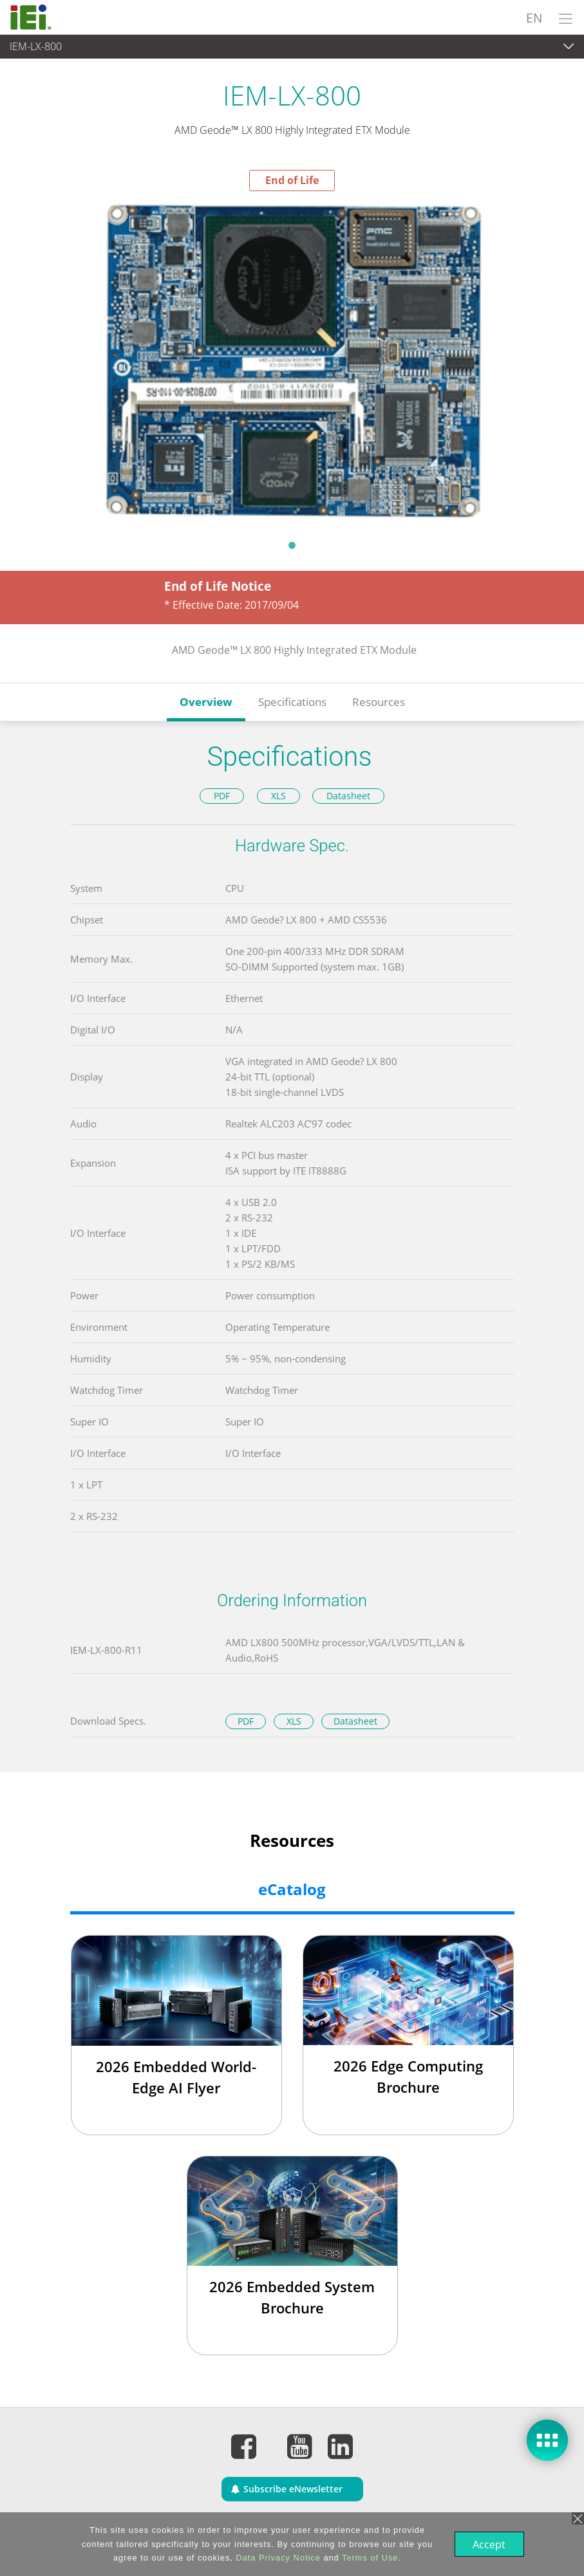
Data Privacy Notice (276, 2557)
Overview (206, 701)
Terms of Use (369, 2557)
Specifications (292, 701)
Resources (378, 701)
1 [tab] (292, 545)
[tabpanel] (292, 361)
